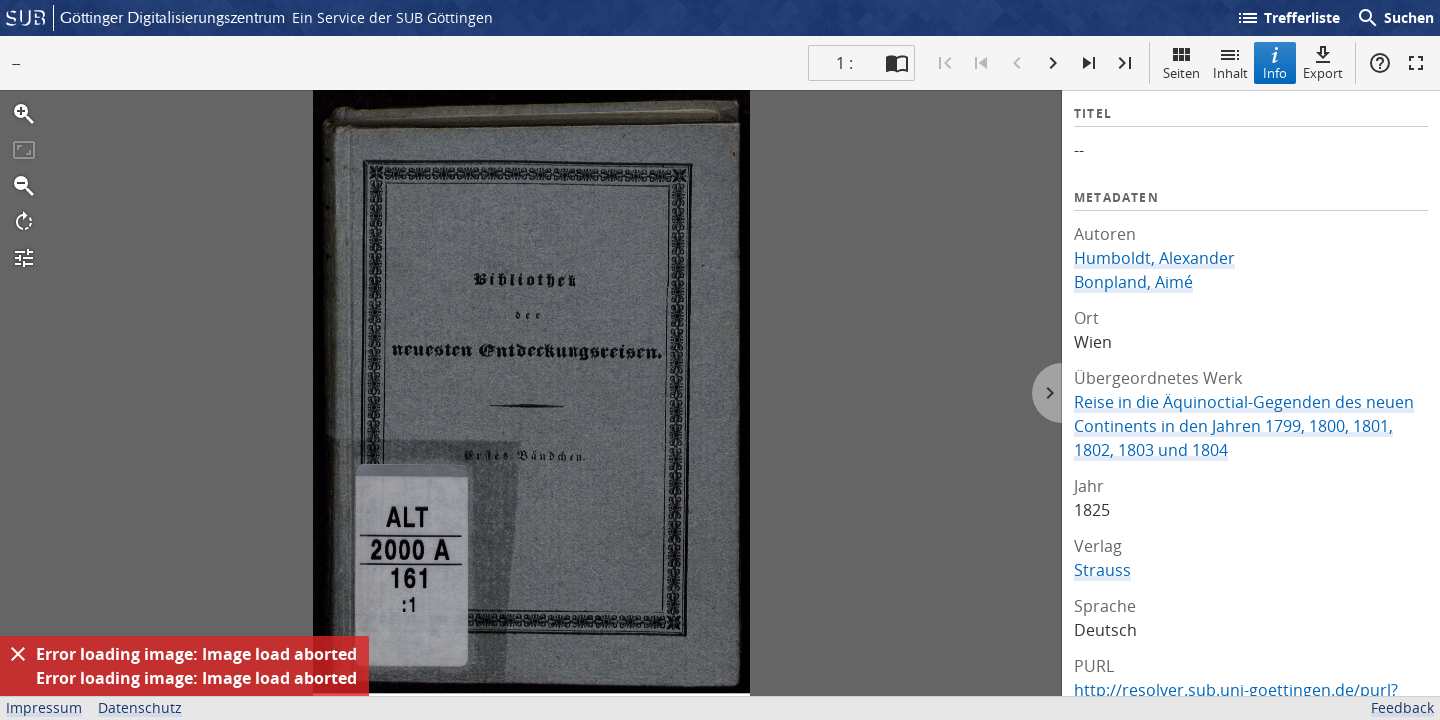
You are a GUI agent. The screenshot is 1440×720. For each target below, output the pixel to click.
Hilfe (1380, 63)
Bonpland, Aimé (1133, 282)
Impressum (44, 707)
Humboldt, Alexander (1154, 258)
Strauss (1102, 570)
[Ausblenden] (18, 654)
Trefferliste (1288, 18)
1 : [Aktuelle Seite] (844, 63)
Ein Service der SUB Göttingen (392, 17)
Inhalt (1230, 62)
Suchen (1395, 18)
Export (1323, 62)
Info (1275, 62)
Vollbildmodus (1416, 63)
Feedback (1402, 707)
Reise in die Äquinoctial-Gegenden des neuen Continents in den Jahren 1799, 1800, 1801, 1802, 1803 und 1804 (1244, 426)
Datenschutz (140, 707)
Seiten (1181, 62)
